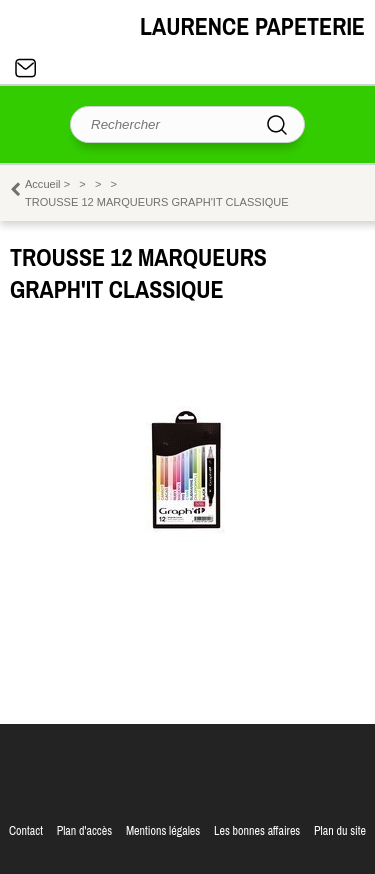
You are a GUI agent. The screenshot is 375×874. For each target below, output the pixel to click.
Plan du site (340, 831)
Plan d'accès (85, 831)
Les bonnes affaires (257, 831)
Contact (26, 68)
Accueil (43, 184)
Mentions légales (163, 831)
